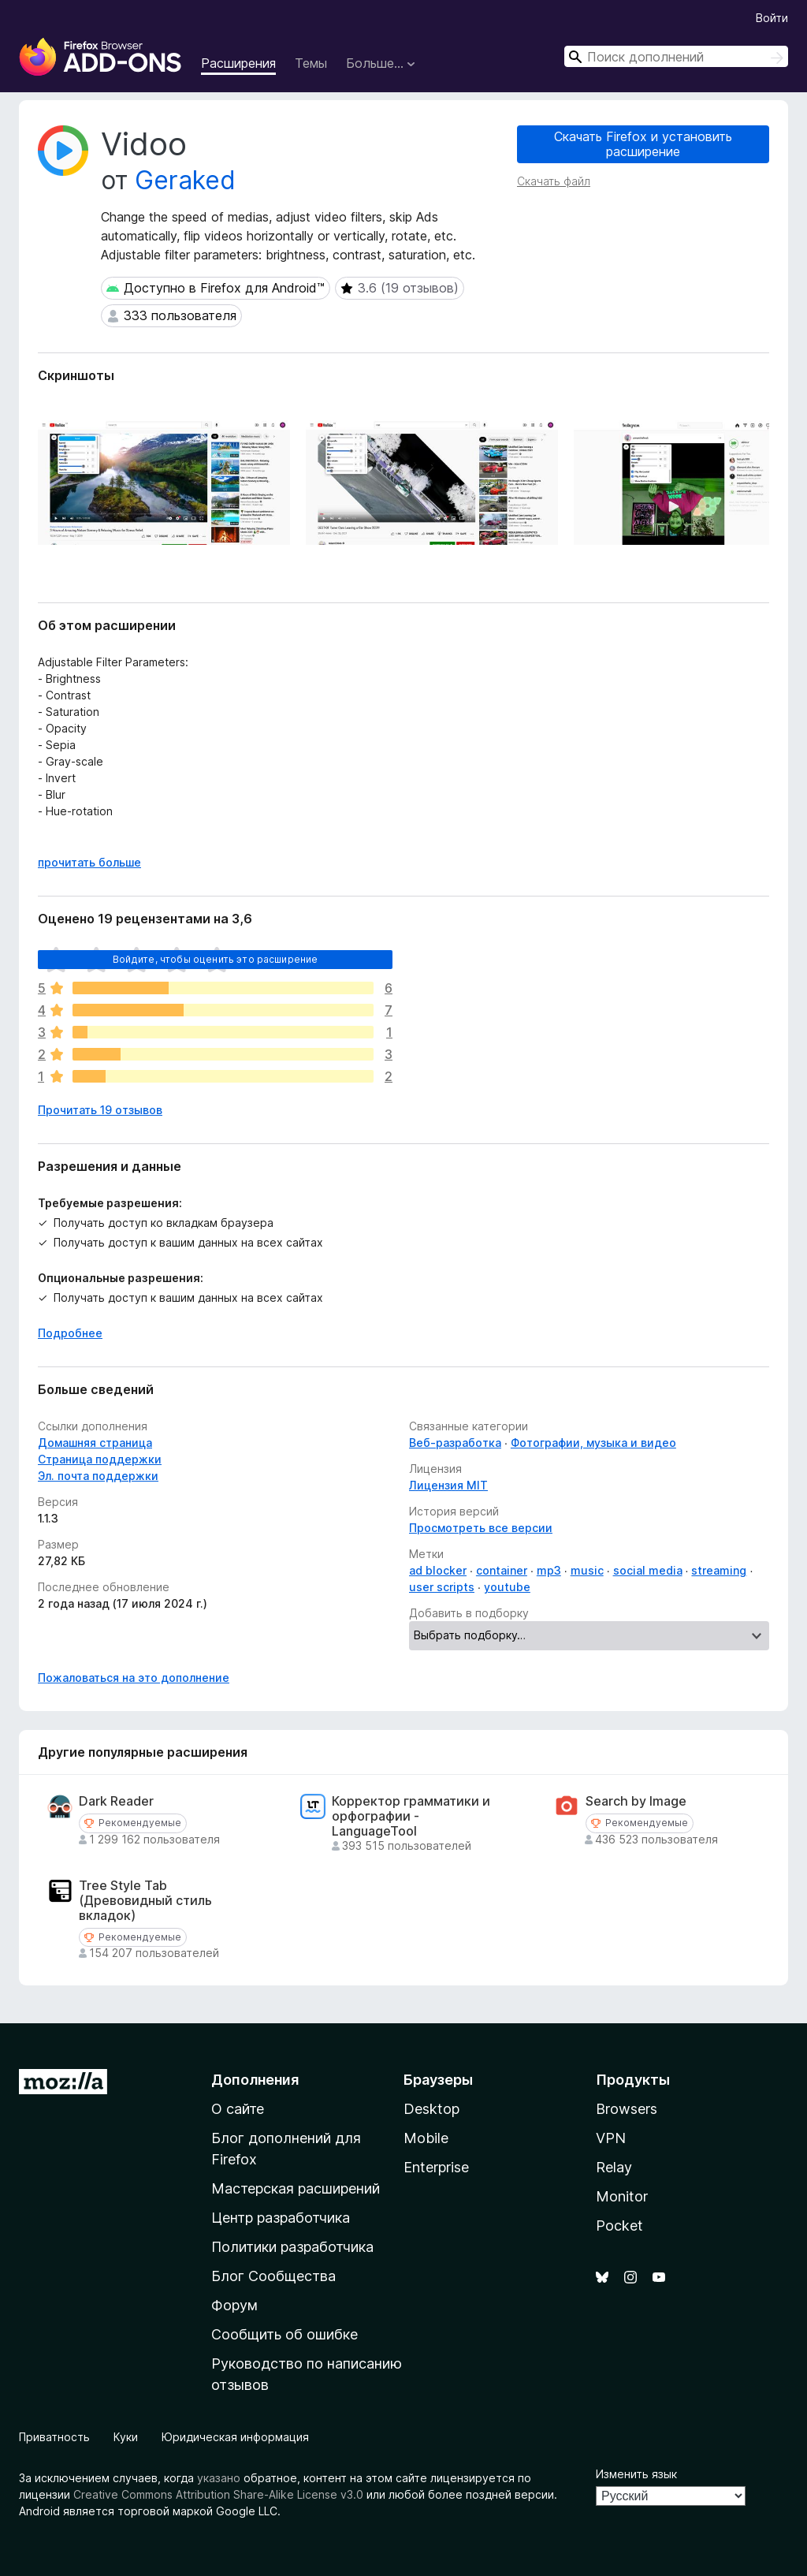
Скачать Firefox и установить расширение (643, 144)
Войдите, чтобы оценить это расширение (215, 959)
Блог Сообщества (273, 2276)
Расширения (238, 63)
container (501, 1570)
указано (218, 2478)
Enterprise (436, 2167)
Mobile (426, 2138)
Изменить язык (636, 2474)
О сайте (237, 2109)
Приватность (54, 2437)
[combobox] (676, 56)
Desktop (431, 2109)
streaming (718, 1570)
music (587, 1570)
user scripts (441, 1587)
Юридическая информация (235, 2437)
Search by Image (636, 1801)
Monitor (622, 2196)
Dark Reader (116, 1801)
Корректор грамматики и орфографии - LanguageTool (411, 1816)
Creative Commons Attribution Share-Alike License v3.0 (218, 2494)
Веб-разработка (455, 1442)
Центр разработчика (280, 2217)
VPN (611, 2138)
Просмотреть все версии (480, 1527)
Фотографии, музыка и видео (593, 1442)
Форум (234, 2305)
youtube (507, 1587)
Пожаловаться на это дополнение (133, 1677)
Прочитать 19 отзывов (100, 1110)
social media (647, 1570)
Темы (311, 63)
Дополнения (255, 2079)
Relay (614, 2167)
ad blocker (438, 1570)
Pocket (619, 2225)
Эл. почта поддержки (98, 1475)
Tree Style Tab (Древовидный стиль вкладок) (145, 1900)
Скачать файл (553, 181)
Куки (125, 2437)
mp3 (549, 1570)
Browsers (626, 2109)
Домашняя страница (95, 1442)
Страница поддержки (100, 1459)
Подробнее (70, 1333)
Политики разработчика (292, 2247)
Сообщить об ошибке (284, 2334)
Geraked (185, 180)
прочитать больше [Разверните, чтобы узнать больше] (89, 862)
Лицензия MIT (448, 1485)
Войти (772, 17)
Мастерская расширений (295, 2188)
